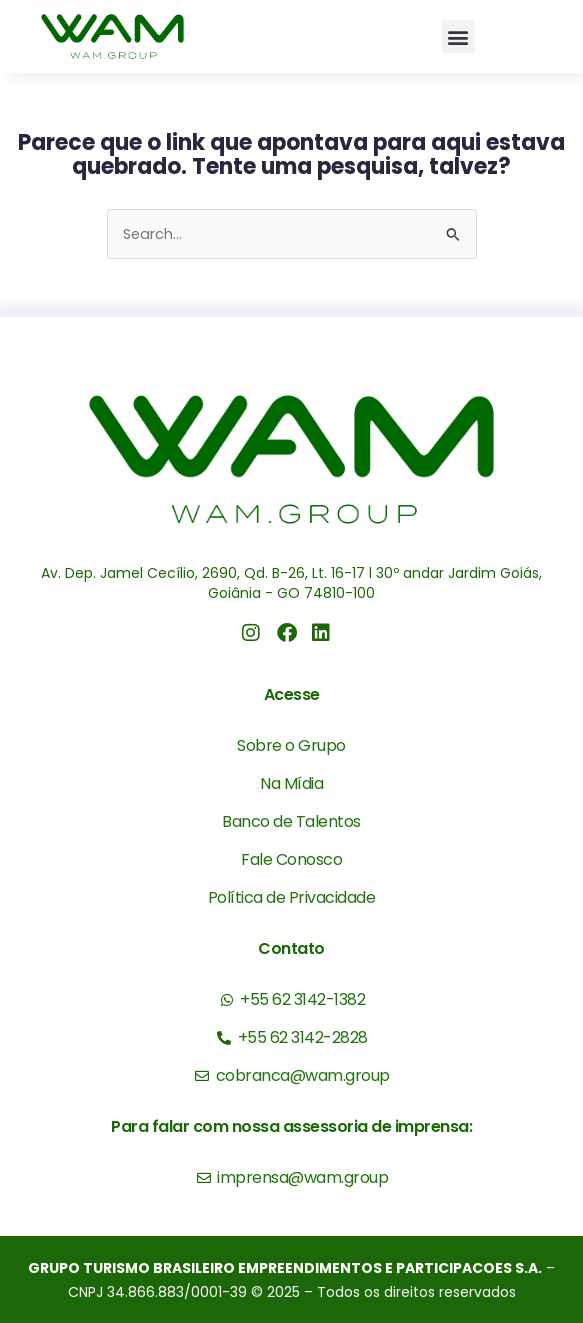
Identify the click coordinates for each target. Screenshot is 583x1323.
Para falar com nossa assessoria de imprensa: (291, 1126)
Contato (291, 948)
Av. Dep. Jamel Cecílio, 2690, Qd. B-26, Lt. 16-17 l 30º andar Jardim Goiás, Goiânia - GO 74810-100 (291, 583)
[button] (458, 36)
